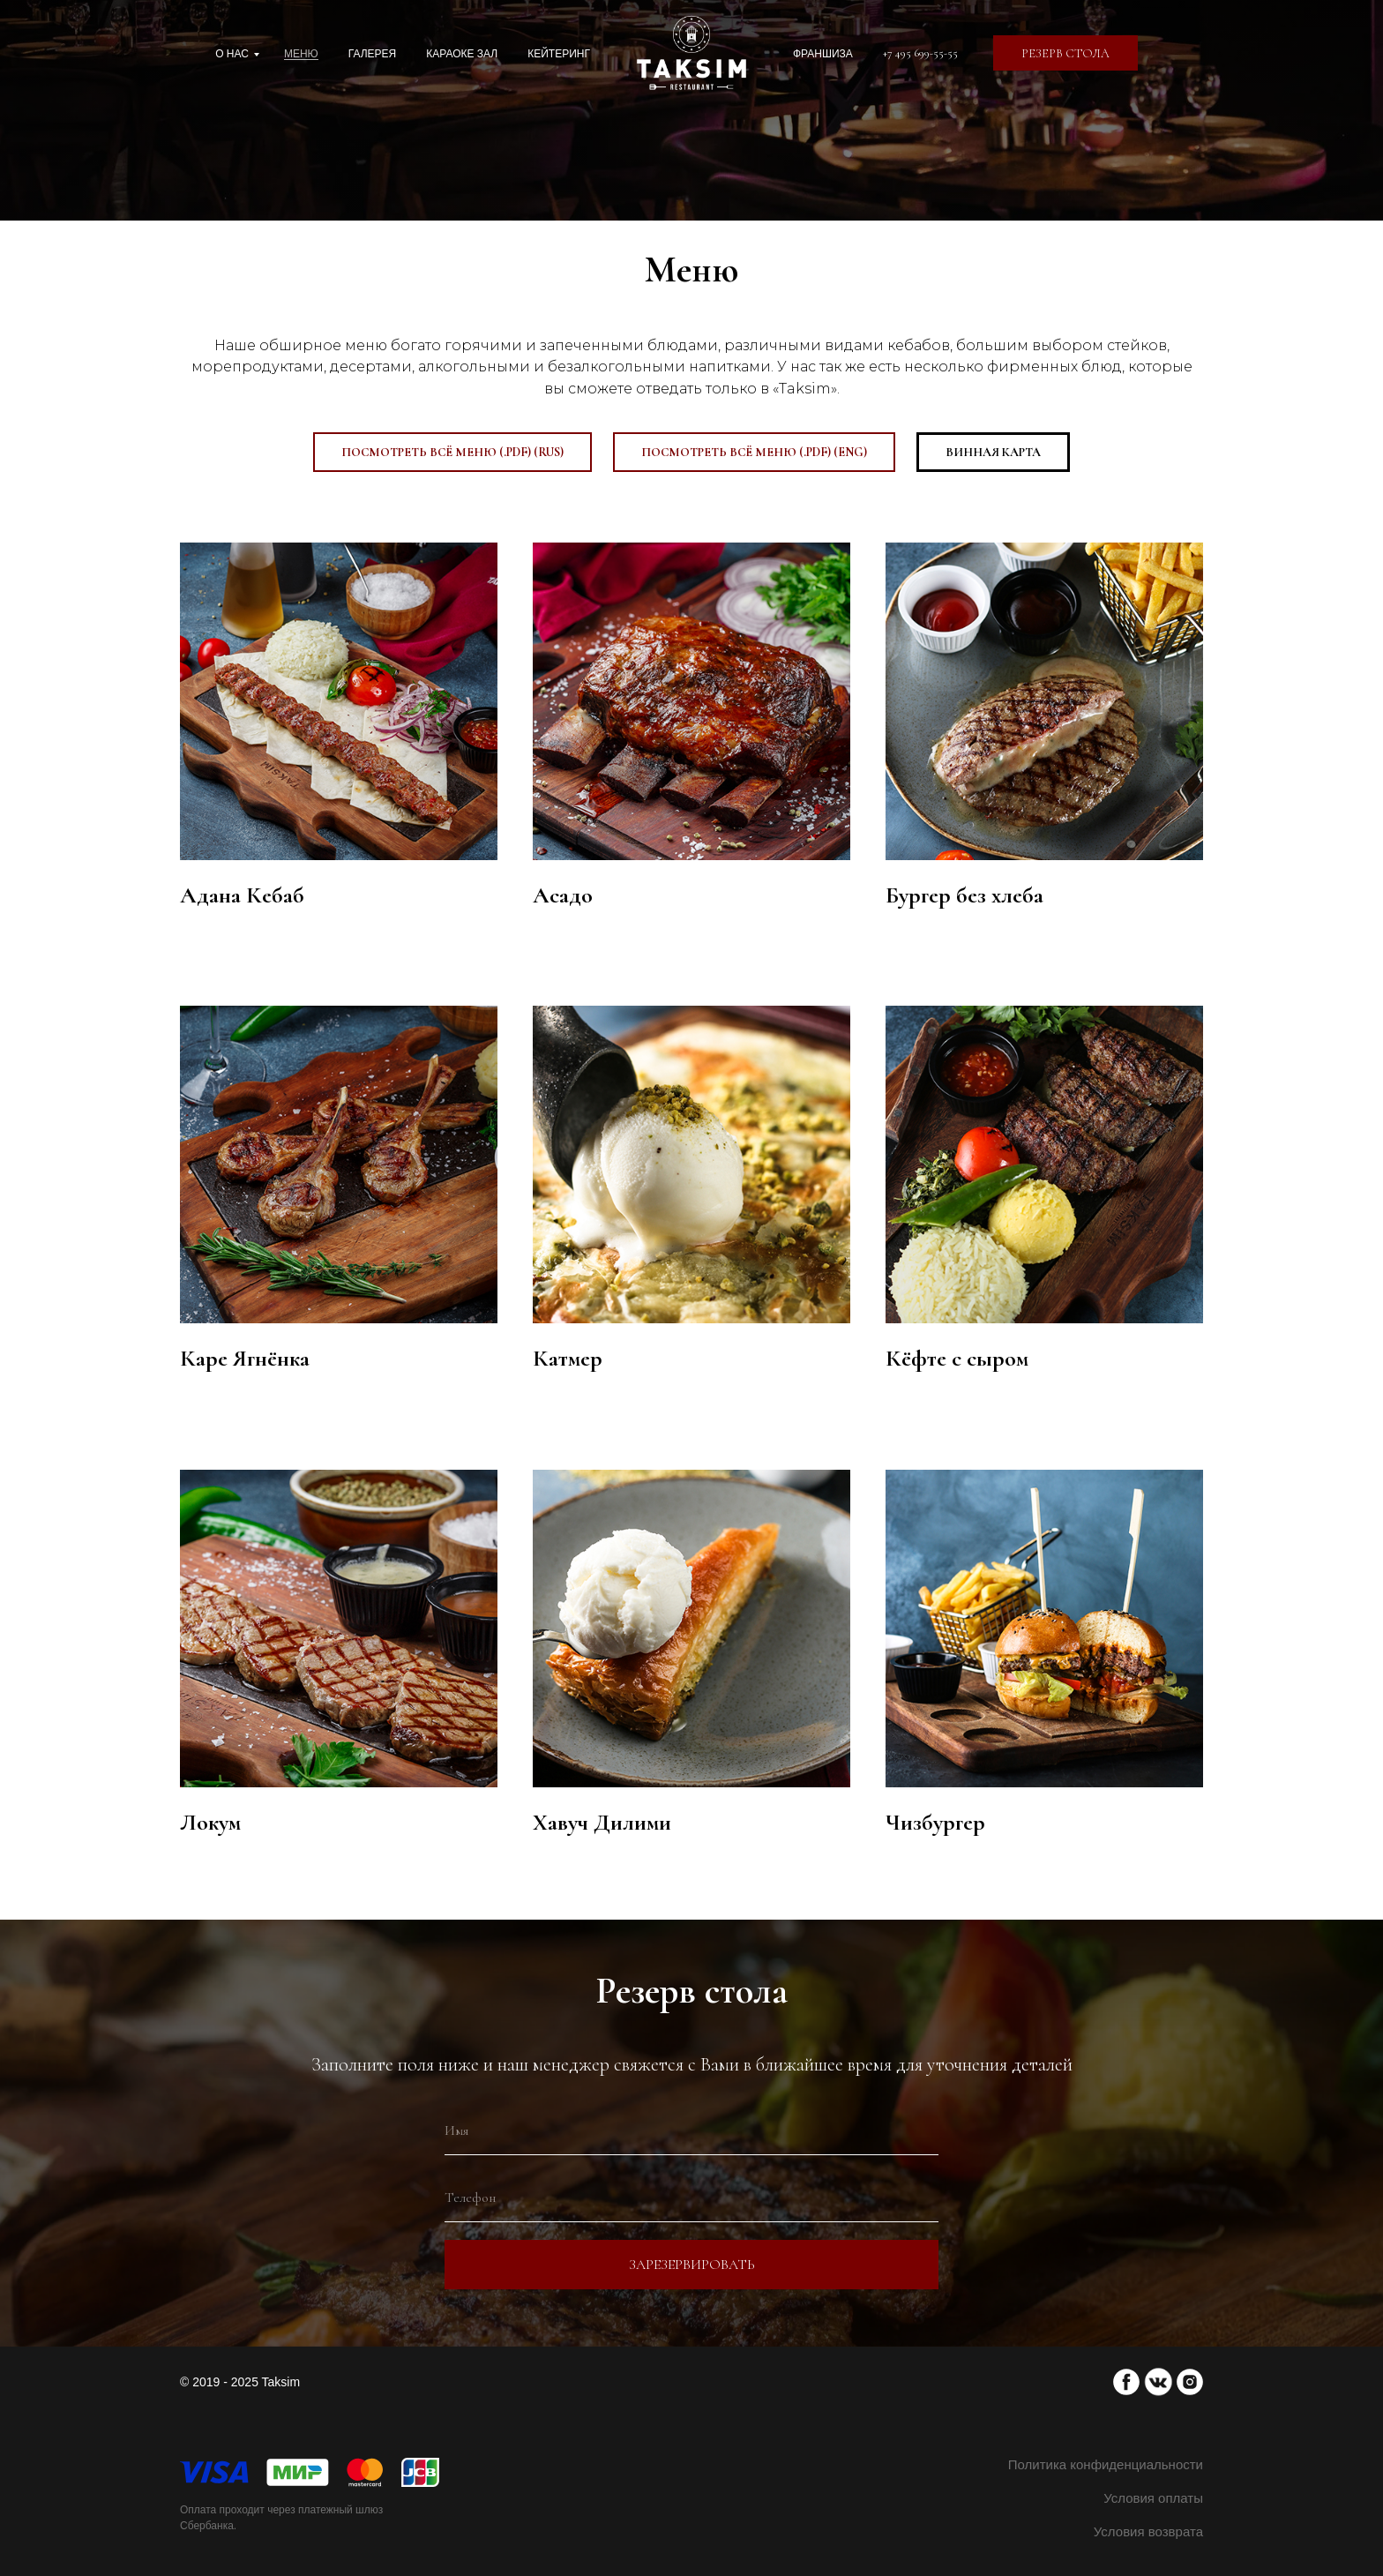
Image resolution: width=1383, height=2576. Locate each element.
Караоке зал (461, 54)
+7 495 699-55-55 (920, 53)
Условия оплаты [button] (1153, 2497)
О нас (232, 54)
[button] (1065, 53)
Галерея (372, 54)
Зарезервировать (692, 2264)
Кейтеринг (558, 54)
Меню (301, 54)
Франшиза (823, 54)
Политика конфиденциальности (1105, 2464)
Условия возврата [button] (1148, 2531)
